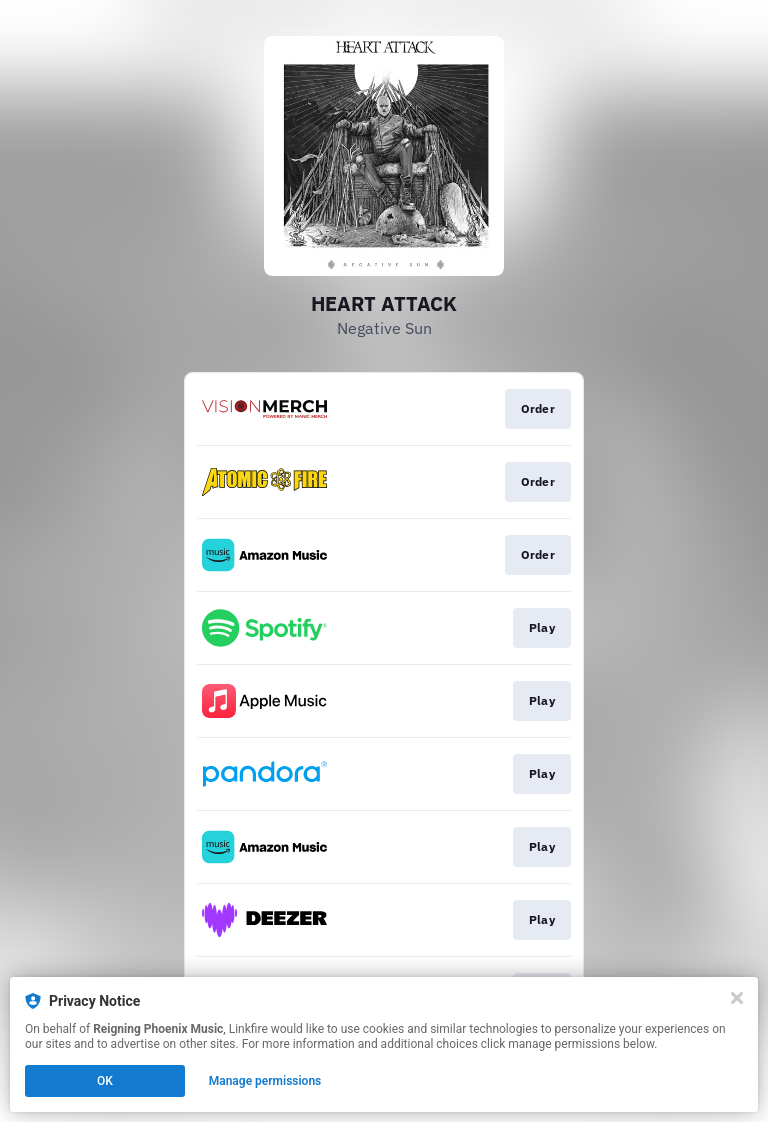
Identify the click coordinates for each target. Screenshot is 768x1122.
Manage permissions (265, 1081)
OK (105, 1081)
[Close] (737, 998)
